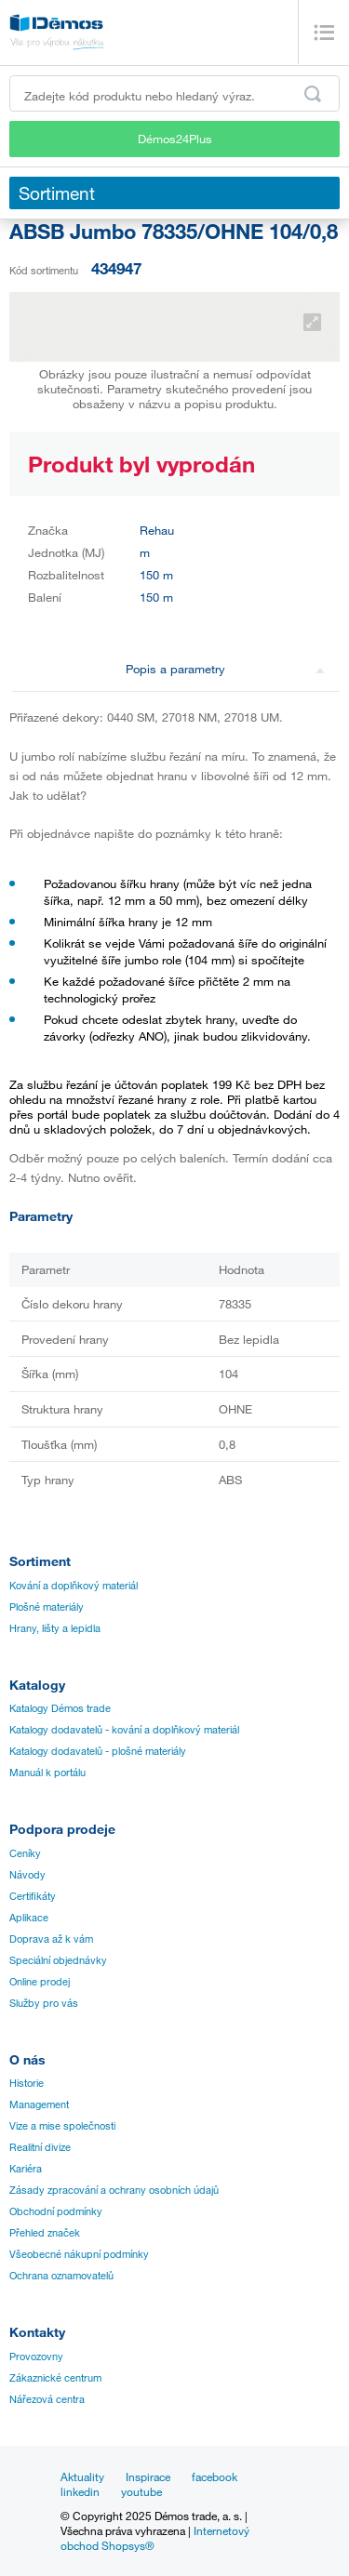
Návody (27, 1874)
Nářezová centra (47, 2399)
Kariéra (25, 2168)
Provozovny (36, 2356)
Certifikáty (32, 1896)
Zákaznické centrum (55, 2377)
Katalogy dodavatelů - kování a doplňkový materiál (124, 1729)
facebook (214, 2476)
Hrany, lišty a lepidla (55, 1628)
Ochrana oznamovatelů (61, 2275)
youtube (141, 2491)
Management (39, 2104)
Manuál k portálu (47, 1772)
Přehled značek (44, 2232)
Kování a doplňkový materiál (73, 1585)
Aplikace (28, 1917)
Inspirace (148, 2476)
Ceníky (25, 1853)
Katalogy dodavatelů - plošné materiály (97, 1751)
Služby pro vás (43, 2003)
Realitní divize (40, 2147)
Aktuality (82, 2476)
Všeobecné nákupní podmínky (79, 2254)
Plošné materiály (46, 1606)
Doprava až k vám (51, 1938)
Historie (26, 2083)
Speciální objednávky (58, 1960)
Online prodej (39, 1981)
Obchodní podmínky (55, 2211)
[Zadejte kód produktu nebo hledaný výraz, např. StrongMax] (174, 93)
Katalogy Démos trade (60, 1708)
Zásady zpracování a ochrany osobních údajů (114, 2190)
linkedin (80, 2491)
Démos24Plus (175, 138)
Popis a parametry (225, 668)
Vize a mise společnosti (62, 2125)
